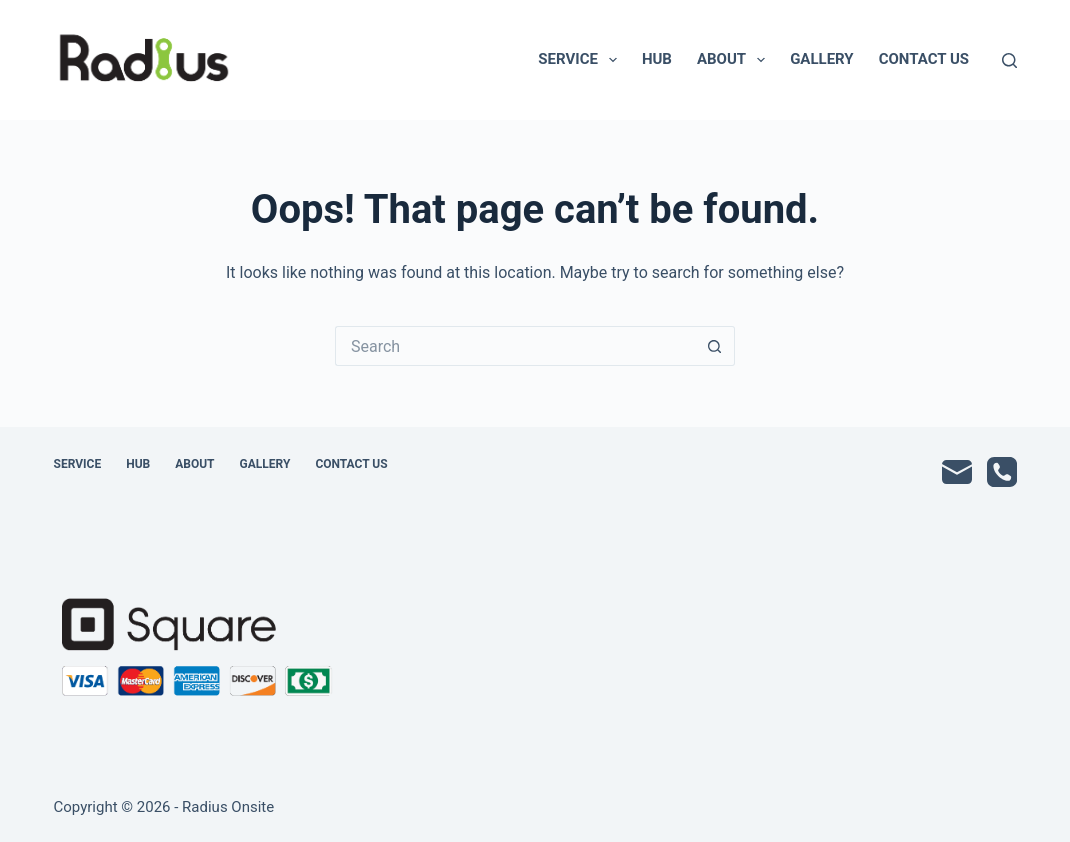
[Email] (957, 472)
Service (581, 60)
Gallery (822, 59)
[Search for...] (515, 346)
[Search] (1009, 60)
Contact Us (924, 59)
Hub (657, 59)
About (735, 60)
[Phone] (1002, 472)
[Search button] (715, 346)
